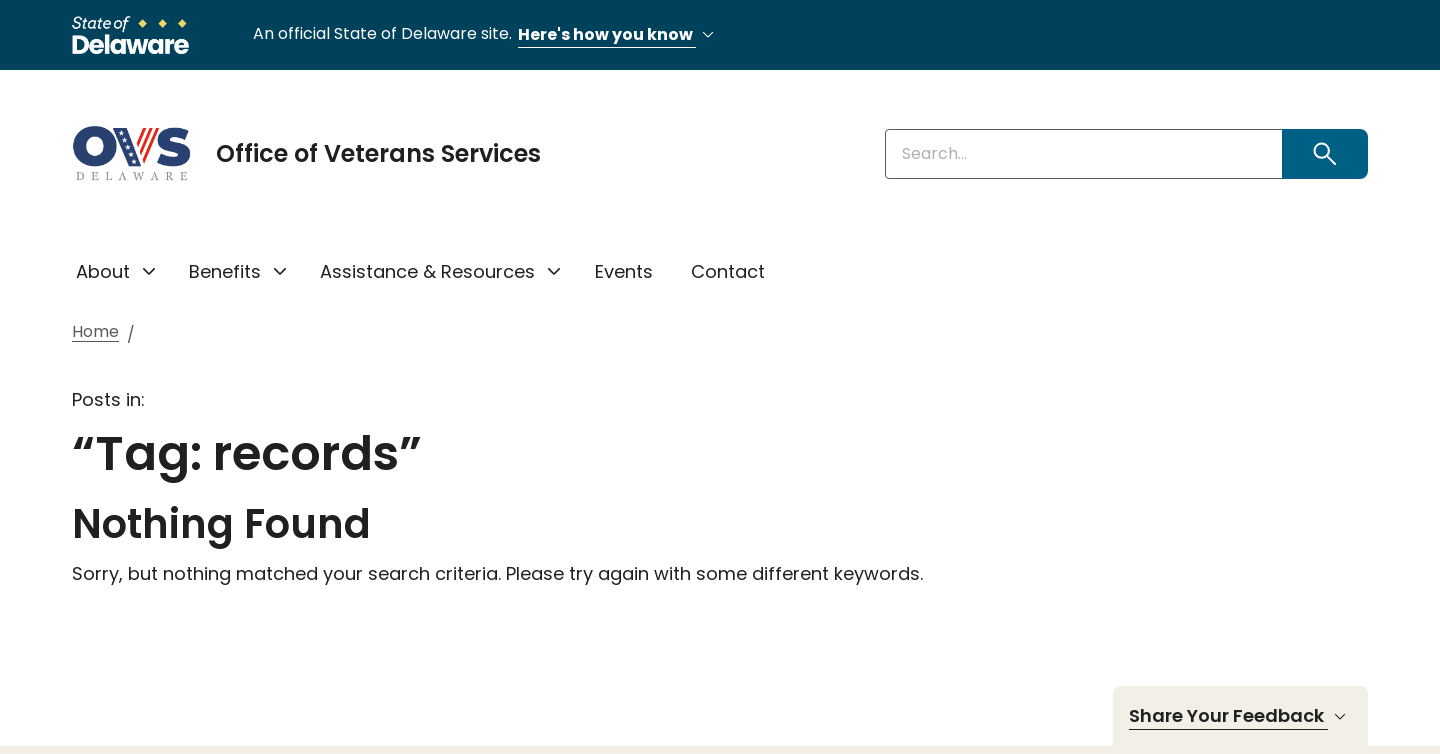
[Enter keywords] (1084, 154)
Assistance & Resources (427, 271)
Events (624, 271)
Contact (728, 271)
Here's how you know (619, 35)
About (103, 271)
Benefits (225, 271)
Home (95, 332)
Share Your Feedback (1240, 716)
